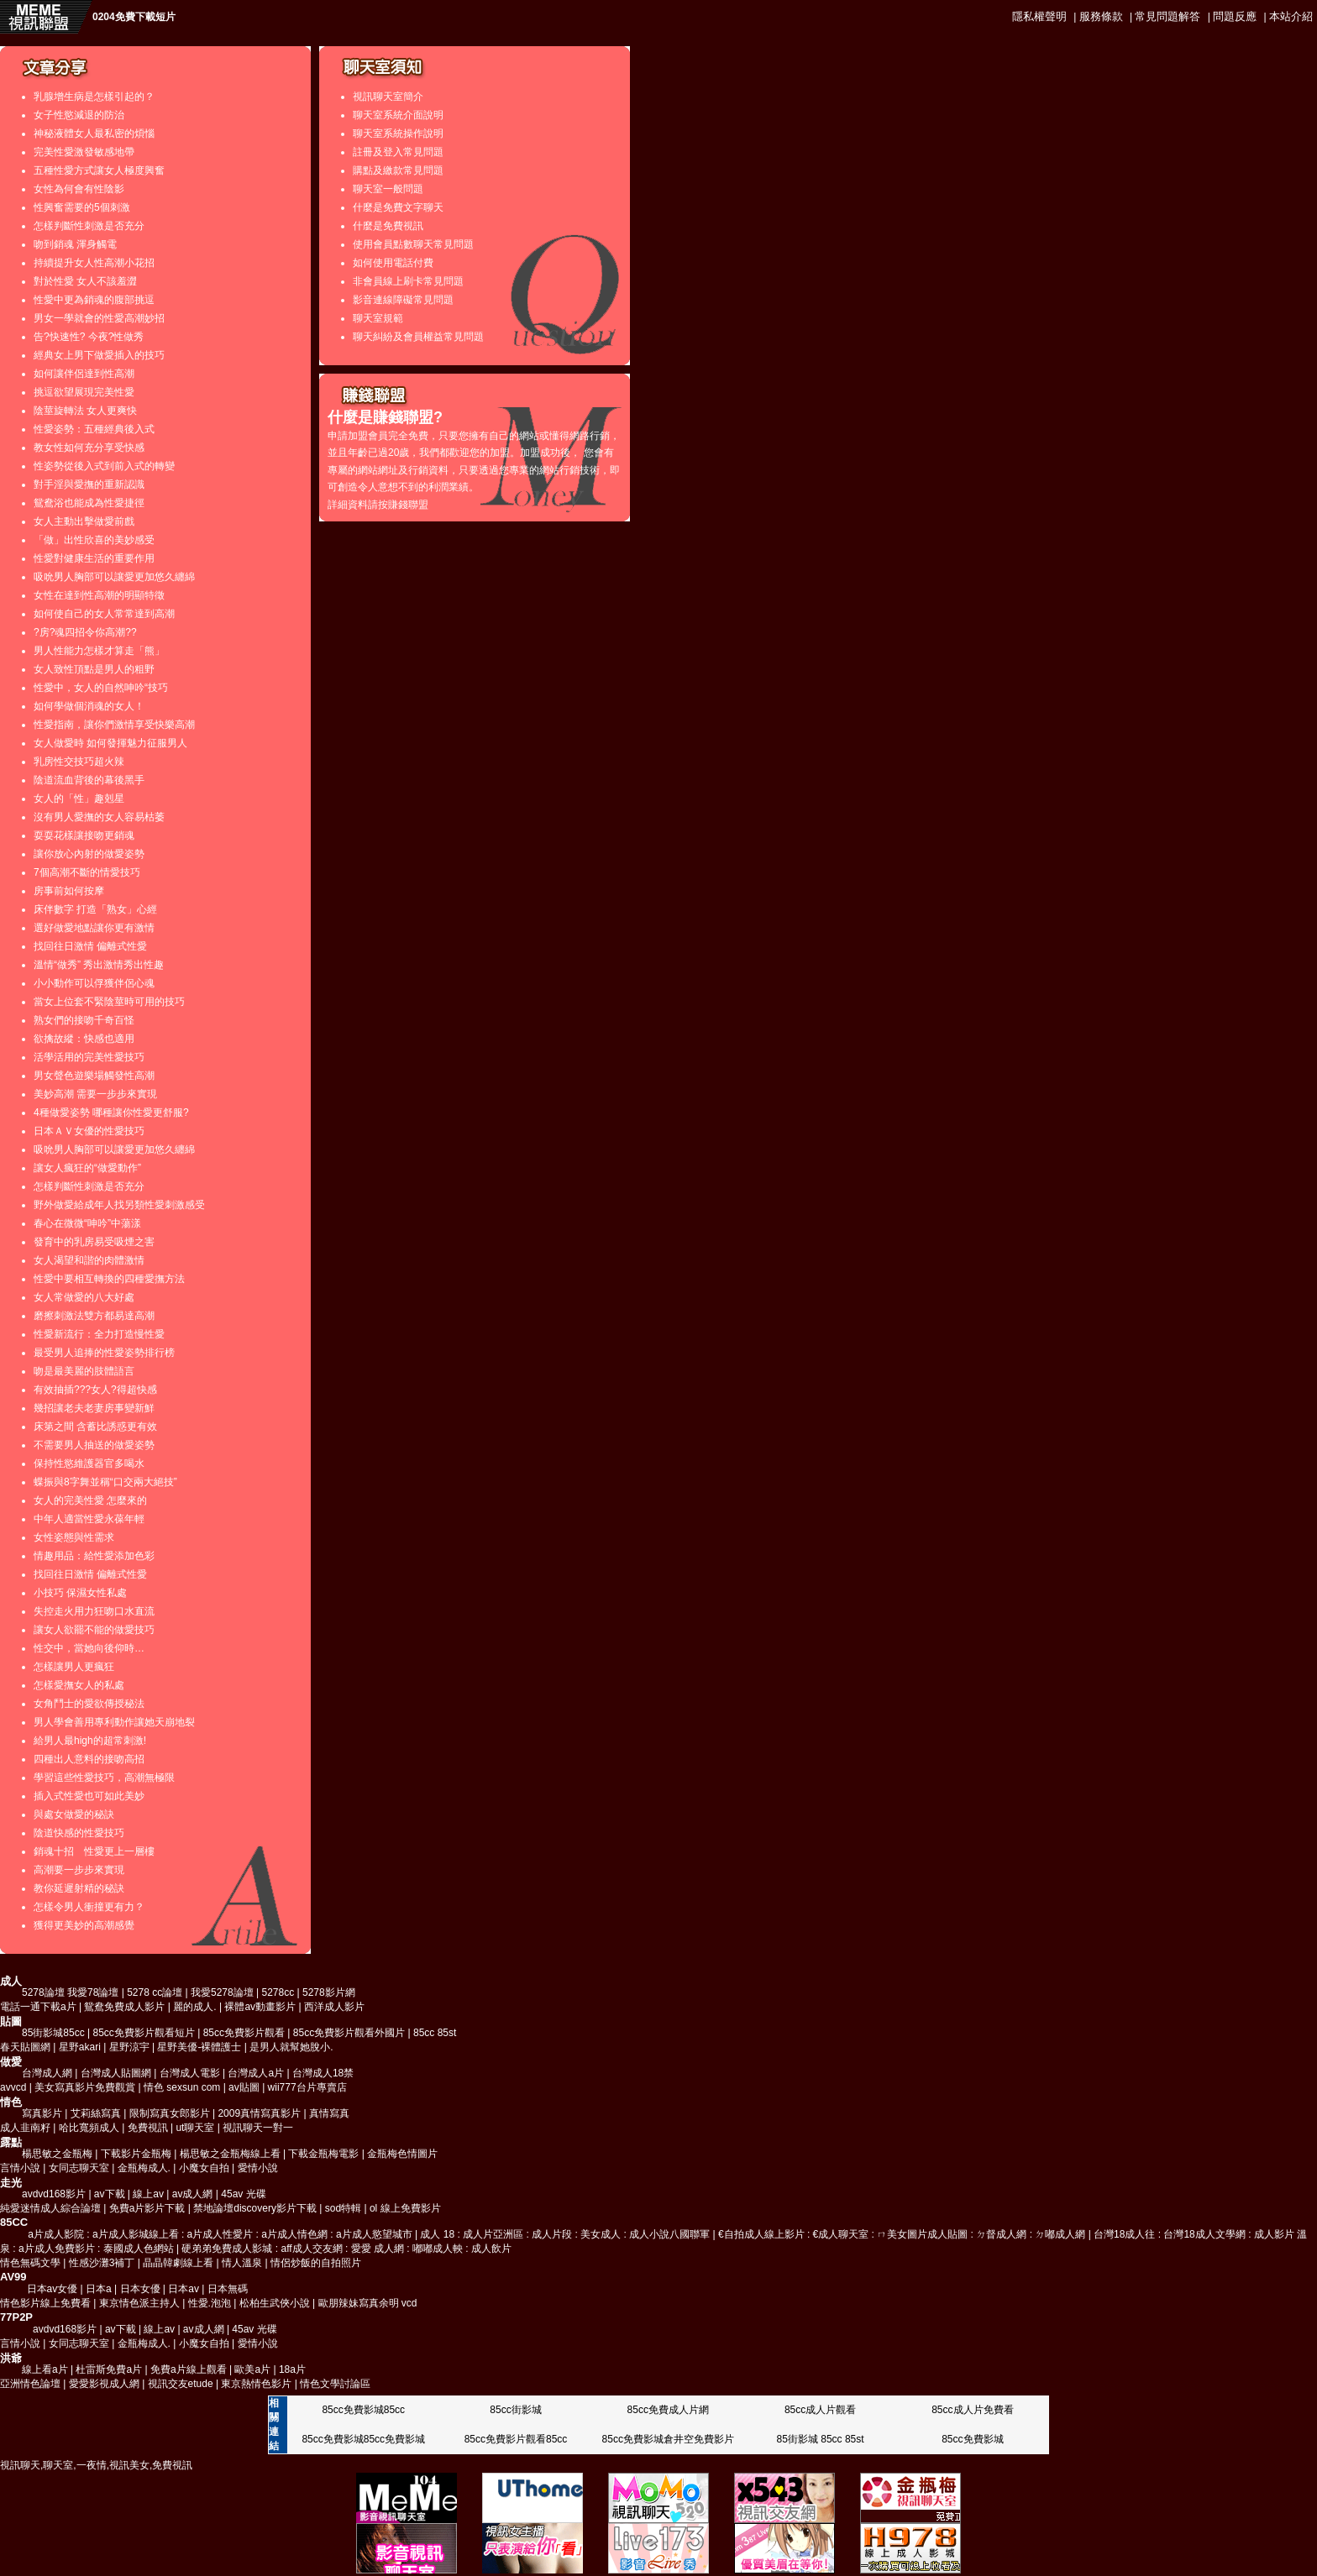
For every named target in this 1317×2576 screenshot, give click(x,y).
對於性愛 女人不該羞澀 (85, 281)
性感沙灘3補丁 (102, 2263)
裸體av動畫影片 (260, 2007)
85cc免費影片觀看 (244, 2033)
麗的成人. (194, 2007)
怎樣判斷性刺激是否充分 (89, 226)
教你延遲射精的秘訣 (79, 1888)
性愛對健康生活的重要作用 (94, 558)
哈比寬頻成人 (89, 2128)
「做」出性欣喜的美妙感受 (94, 540)
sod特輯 (343, 2208)
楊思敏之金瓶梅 (57, 2154)
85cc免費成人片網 (668, 2410)
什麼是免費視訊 (388, 226)
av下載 (109, 2194)
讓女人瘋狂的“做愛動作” (87, 1168)
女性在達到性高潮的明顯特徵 (99, 595)
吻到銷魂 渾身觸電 (75, 244)
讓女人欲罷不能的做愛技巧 (94, 1630)
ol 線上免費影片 (405, 2208)
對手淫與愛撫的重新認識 (89, 484)
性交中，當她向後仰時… (89, 1648)
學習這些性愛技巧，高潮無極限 (104, 1777)
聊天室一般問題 (388, 189)
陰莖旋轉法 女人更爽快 (85, 410)
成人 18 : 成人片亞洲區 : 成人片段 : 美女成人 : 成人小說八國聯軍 (565, 2234)
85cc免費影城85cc (363, 2410)
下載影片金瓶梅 (136, 2154)
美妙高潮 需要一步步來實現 (95, 1094)
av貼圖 (244, 2087)
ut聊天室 (195, 2128)
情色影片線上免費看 (45, 2303)
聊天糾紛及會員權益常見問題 (418, 337)
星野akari (80, 2047)
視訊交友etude (180, 2384)
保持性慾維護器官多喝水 (89, 1463)
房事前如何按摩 (69, 891)
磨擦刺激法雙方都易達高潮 (94, 1316)
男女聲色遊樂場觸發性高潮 (94, 1075)
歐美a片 (252, 2369)
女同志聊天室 (79, 2168)
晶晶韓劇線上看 (178, 2263)
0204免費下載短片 (134, 17)
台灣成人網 (47, 2073)
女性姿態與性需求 (74, 1537)
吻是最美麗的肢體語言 (84, 1371)
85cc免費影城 (972, 2439)
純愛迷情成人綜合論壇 (50, 2208)
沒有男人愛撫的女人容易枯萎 (99, 817)
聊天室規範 (378, 318)
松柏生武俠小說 (274, 2303)
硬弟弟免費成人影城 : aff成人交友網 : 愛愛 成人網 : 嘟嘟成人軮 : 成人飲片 (346, 2248)
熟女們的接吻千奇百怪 (84, 1020)
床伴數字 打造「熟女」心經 (95, 909)
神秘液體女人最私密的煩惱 (94, 133)
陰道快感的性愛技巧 (79, 1833)
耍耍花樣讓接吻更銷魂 (84, 835)
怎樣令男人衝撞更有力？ (89, 1907)
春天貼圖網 (25, 2047)
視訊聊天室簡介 (388, 96)
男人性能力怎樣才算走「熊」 (99, 651)
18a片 (292, 2369)
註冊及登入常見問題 (398, 152)
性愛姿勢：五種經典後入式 (94, 429)
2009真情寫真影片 (259, 2113)
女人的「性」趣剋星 (79, 798)
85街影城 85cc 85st (820, 2439)
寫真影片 (42, 2113)
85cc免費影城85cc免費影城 (363, 2439)
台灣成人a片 (256, 2073)
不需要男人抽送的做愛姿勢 (94, 1445)
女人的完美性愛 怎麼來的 (90, 1500)
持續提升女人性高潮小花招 (94, 263)
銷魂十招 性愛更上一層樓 (94, 1851)
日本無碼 (227, 2289)
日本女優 (140, 2289)
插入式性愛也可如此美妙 (89, 1796)
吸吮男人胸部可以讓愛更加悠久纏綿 (114, 577)
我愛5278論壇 (222, 1992)
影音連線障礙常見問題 (403, 300)
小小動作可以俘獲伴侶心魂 (94, 983)
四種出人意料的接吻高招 (89, 1759)
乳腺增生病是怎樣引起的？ (94, 96)
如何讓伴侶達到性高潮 (84, 374)
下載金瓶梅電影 (323, 2154)
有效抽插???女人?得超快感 (95, 1389)
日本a (99, 2289)
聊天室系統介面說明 (398, 115)
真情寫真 (329, 2113)
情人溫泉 (242, 2263)
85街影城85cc (53, 2033)
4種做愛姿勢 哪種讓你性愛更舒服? (111, 1112)
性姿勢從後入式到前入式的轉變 (104, 466)
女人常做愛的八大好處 (84, 1297)
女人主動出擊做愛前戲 (84, 521)
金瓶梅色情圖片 (402, 2154)
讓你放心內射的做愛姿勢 (89, 854)
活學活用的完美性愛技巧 (89, 1057)
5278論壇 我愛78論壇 (70, 1992)
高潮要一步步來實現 (79, 1870)
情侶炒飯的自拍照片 (315, 2263)
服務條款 (1101, 16)
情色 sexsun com (182, 2087)
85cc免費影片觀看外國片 (349, 2033)
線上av (148, 2194)
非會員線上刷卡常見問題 (408, 281)
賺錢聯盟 (408, 504)
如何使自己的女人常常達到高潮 (104, 614)
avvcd (13, 2087)
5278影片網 (328, 1992)
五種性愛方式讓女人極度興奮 (99, 170)
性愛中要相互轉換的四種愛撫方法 (109, 1279)
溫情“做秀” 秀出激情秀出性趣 (99, 965)
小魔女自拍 (204, 2168)
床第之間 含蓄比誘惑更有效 (95, 1426)
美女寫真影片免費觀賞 (84, 2087)
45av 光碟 (243, 2194)
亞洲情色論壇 (30, 2384)
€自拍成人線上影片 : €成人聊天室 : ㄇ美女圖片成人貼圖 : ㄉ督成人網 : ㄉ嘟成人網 (901, 2234)
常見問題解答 (1167, 16)
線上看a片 (45, 2369)
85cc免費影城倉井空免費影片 (668, 2439)
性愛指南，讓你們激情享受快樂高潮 (114, 724)
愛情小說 (258, 2168)
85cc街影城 (515, 2410)
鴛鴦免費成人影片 (124, 2007)
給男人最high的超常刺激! (90, 1740)
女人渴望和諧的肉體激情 (89, 1260)
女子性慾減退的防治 (79, 115)
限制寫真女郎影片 (169, 2113)
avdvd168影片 (54, 2194)
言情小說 (21, 2168)
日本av (183, 2289)
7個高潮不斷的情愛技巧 (87, 872)
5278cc (278, 1992)
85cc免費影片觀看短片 (144, 2033)
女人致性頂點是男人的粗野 (94, 669)
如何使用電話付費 (393, 263)
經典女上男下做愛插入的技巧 (99, 355)
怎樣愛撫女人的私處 (79, 1685)
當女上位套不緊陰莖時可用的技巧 (109, 1002)
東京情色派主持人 (139, 2303)
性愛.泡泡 (209, 2303)
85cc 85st (434, 2033)
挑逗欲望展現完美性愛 (84, 392)
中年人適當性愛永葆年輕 (89, 1519)
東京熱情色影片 (256, 2384)
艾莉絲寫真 (96, 2113)
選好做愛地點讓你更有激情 (94, 928)
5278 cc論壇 (154, 1992)
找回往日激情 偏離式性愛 (90, 946)
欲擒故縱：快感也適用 (84, 1039)
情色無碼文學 (30, 2263)
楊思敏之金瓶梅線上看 (230, 2154)
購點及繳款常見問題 (398, 170)
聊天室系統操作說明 (398, 133)
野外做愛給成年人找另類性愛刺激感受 (119, 1205)
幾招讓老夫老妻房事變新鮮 (94, 1408)
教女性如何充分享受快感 (89, 447)
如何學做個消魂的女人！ (89, 706)
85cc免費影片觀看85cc (516, 2439)
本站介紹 (1291, 16)
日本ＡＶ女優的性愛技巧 (89, 1131)
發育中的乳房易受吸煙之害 (94, 1242)
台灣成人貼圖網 (116, 2073)
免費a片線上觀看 (188, 2369)
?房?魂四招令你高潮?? (85, 632)
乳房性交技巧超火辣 (79, 761)
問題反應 (1235, 16)
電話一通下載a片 (38, 2007)
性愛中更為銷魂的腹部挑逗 (94, 300)
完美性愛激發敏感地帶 (84, 152)
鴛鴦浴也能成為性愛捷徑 (89, 503)
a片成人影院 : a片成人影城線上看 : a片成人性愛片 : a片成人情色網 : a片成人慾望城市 (220, 2234)
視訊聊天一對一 (258, 2128)
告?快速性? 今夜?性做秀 (89, 337)
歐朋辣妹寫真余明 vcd (367, 2303)
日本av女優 (52, 2289)
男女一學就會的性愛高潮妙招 (99, 318)
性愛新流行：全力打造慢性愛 (99, 1334)
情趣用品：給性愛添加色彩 (94, 1556)
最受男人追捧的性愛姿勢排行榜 (104, 1353)
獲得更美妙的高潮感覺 (84, 1925)
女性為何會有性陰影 (79, 189)
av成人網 (192, 2194)
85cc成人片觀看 (820, 2410)
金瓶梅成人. (144, 2168)
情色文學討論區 (335, 2384)
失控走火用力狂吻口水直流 (94, 1611)
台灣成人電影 (190, 2073)
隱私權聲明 (1039, 16)
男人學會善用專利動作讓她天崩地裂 (114, 1722)
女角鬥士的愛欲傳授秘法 (89, 1703)
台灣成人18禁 (323, 2073)
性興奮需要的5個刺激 (82, 207)
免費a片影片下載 (147, 2208)
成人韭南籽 (25, 2128)
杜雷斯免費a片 (109, 2369)
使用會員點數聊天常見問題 (413, 244)
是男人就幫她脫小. (291, 2047)
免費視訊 (148, 2128)
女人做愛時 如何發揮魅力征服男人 (110, 743)
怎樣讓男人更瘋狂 (74, 1667)
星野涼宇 (129, 2047)
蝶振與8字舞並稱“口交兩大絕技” (105, 1482)
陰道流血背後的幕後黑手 (89, 780)
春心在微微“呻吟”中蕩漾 (87, 1223)
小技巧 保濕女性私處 (80, 1593)
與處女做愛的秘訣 (74, 1814)
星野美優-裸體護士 (199, 2047)
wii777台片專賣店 (307, 2087)
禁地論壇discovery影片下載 (255, 2208)
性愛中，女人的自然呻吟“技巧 (101, 688)
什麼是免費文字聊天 (398, 207)
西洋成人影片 (334, 2007)
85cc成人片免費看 (972, 2410)
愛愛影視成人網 (104, 2384)
